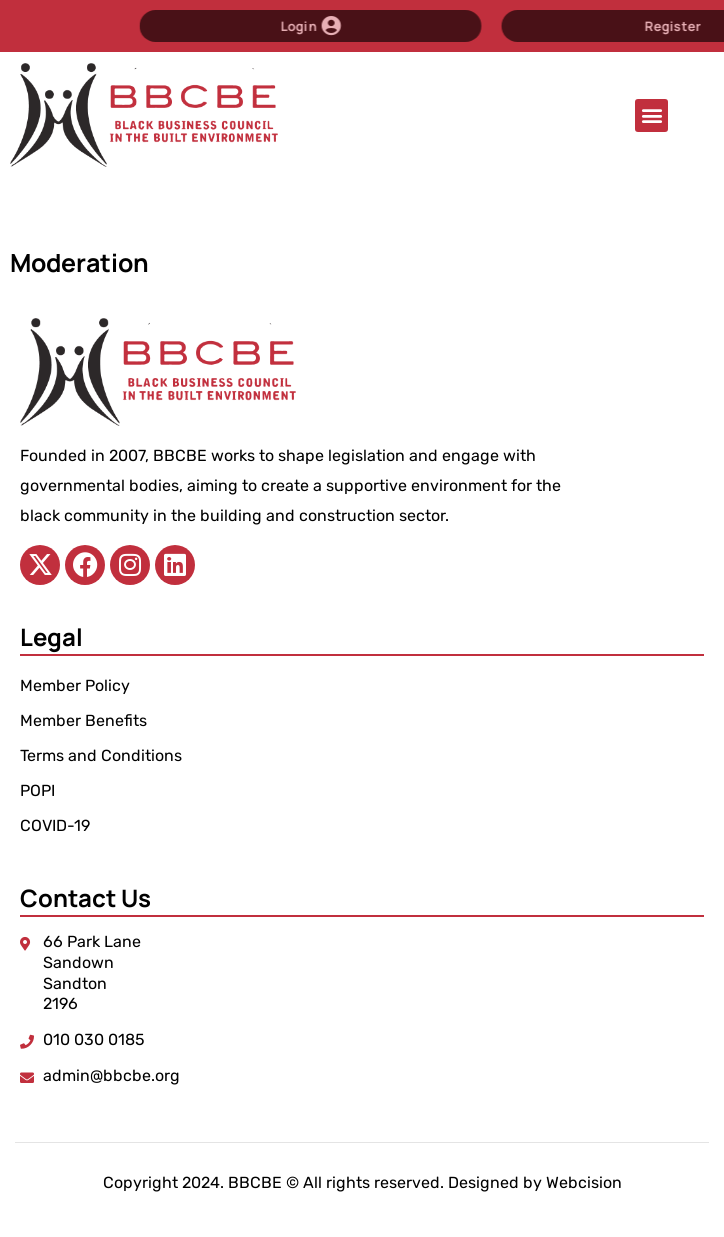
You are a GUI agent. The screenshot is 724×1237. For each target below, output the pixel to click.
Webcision (584, 1182)
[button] (651, 115)
